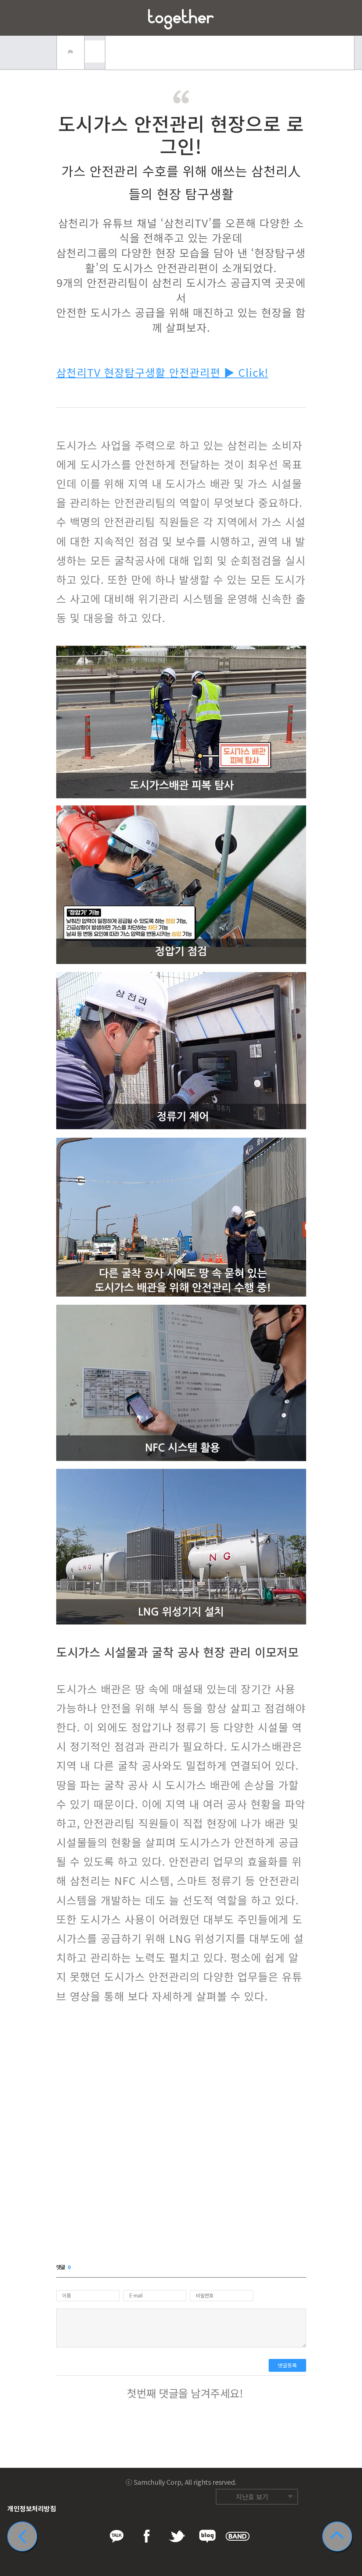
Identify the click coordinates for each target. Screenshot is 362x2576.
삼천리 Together (181, 19)
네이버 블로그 (273, 2480)
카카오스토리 (301, 2480)
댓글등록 (287, 2365)
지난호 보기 (252, 2496)
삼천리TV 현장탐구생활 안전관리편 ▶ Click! (162, 372)
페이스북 (245, 2480)
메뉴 (18, 18)
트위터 (259, 2480)
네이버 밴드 (287, 2480)
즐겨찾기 (344, 18)
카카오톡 (231, 2480)
